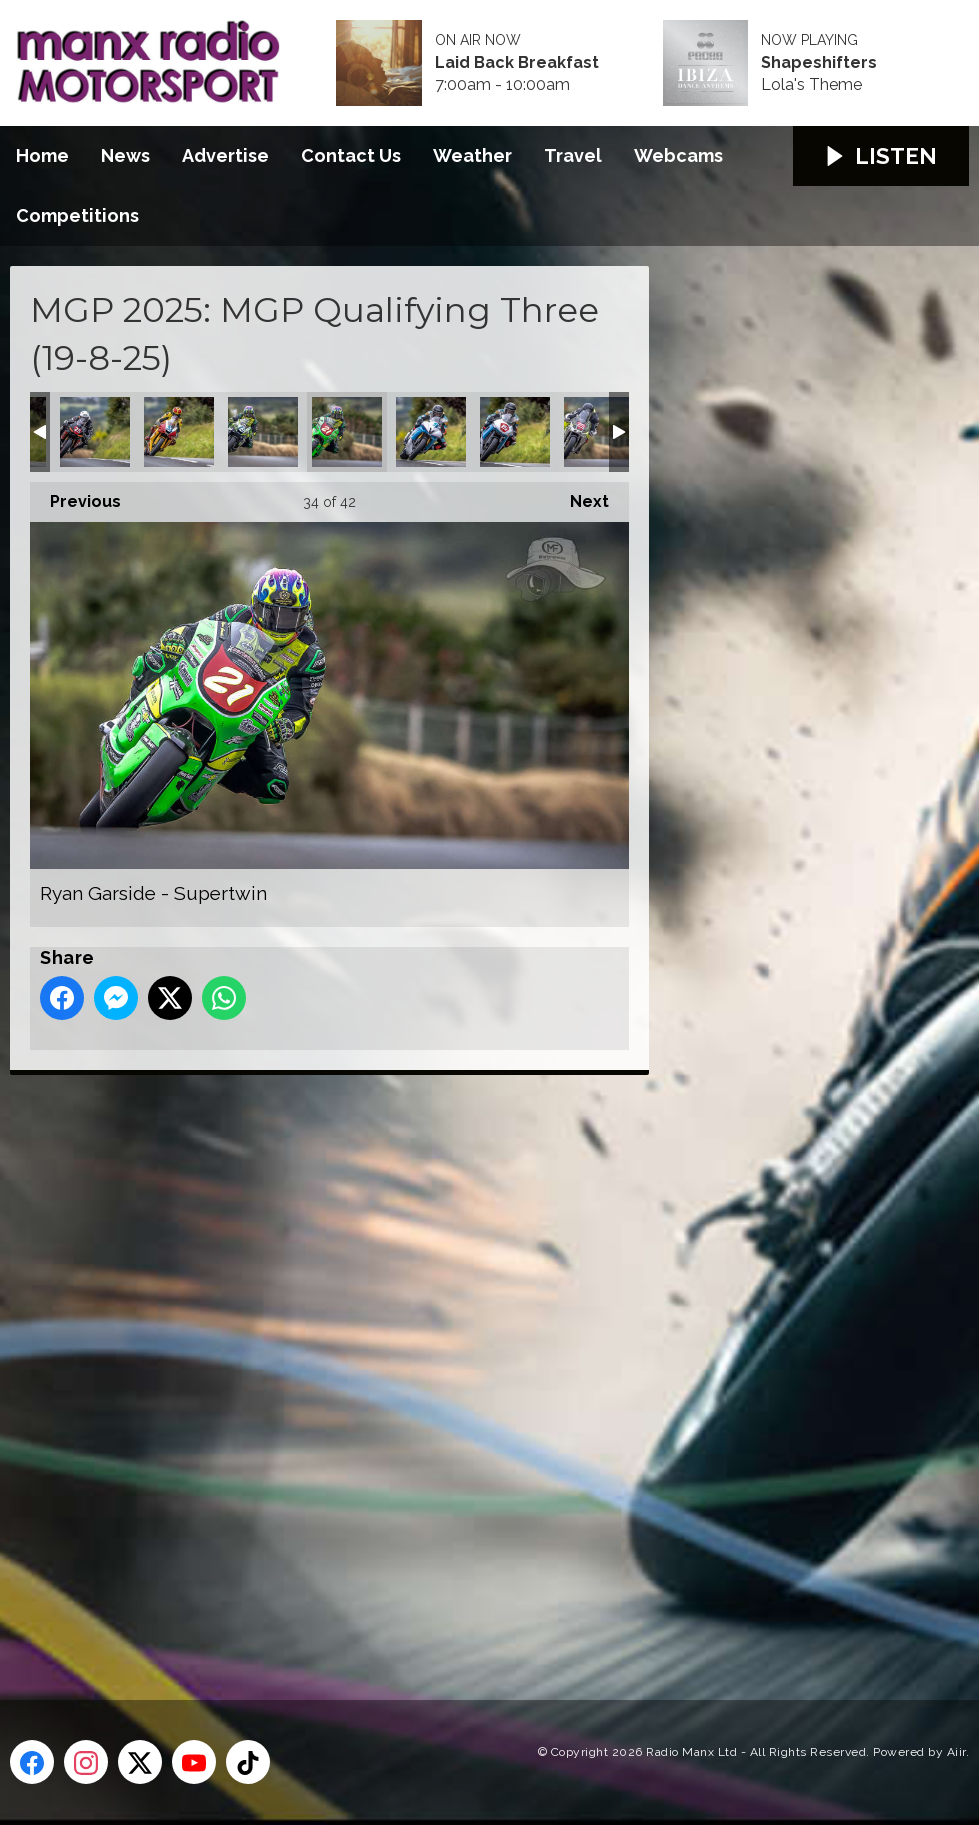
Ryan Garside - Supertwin (347, 432)
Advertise (225, 155)
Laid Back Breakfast (517, 63)
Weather (472, 155)
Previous (75, 496)
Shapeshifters (819, 63)
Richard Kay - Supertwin (95, 432)
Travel (573, 155)
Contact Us (351, 155)
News (125, 155)
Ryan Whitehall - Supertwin (515, 432)
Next (579, 496)
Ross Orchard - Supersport (179, 432)
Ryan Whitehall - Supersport (431, 432)
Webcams (678, 155)
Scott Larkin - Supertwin (599, 432)
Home (42, 155)
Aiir (956, 1752)
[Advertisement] (385, 1365)
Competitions (77, 215)
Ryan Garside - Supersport (263, 432)
